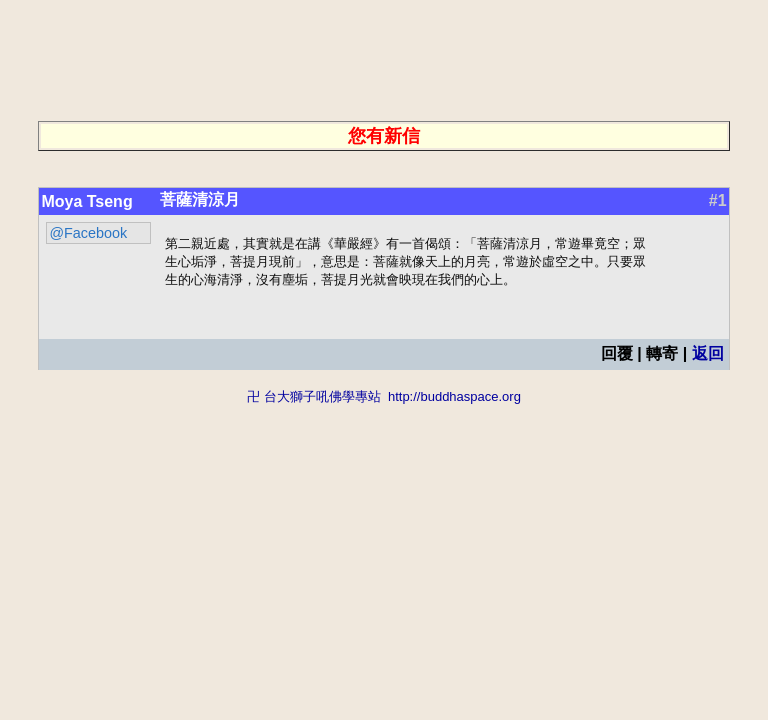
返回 (708, 356)
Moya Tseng (86, 201)
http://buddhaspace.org (454, 399)
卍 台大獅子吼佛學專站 (314, 399)
